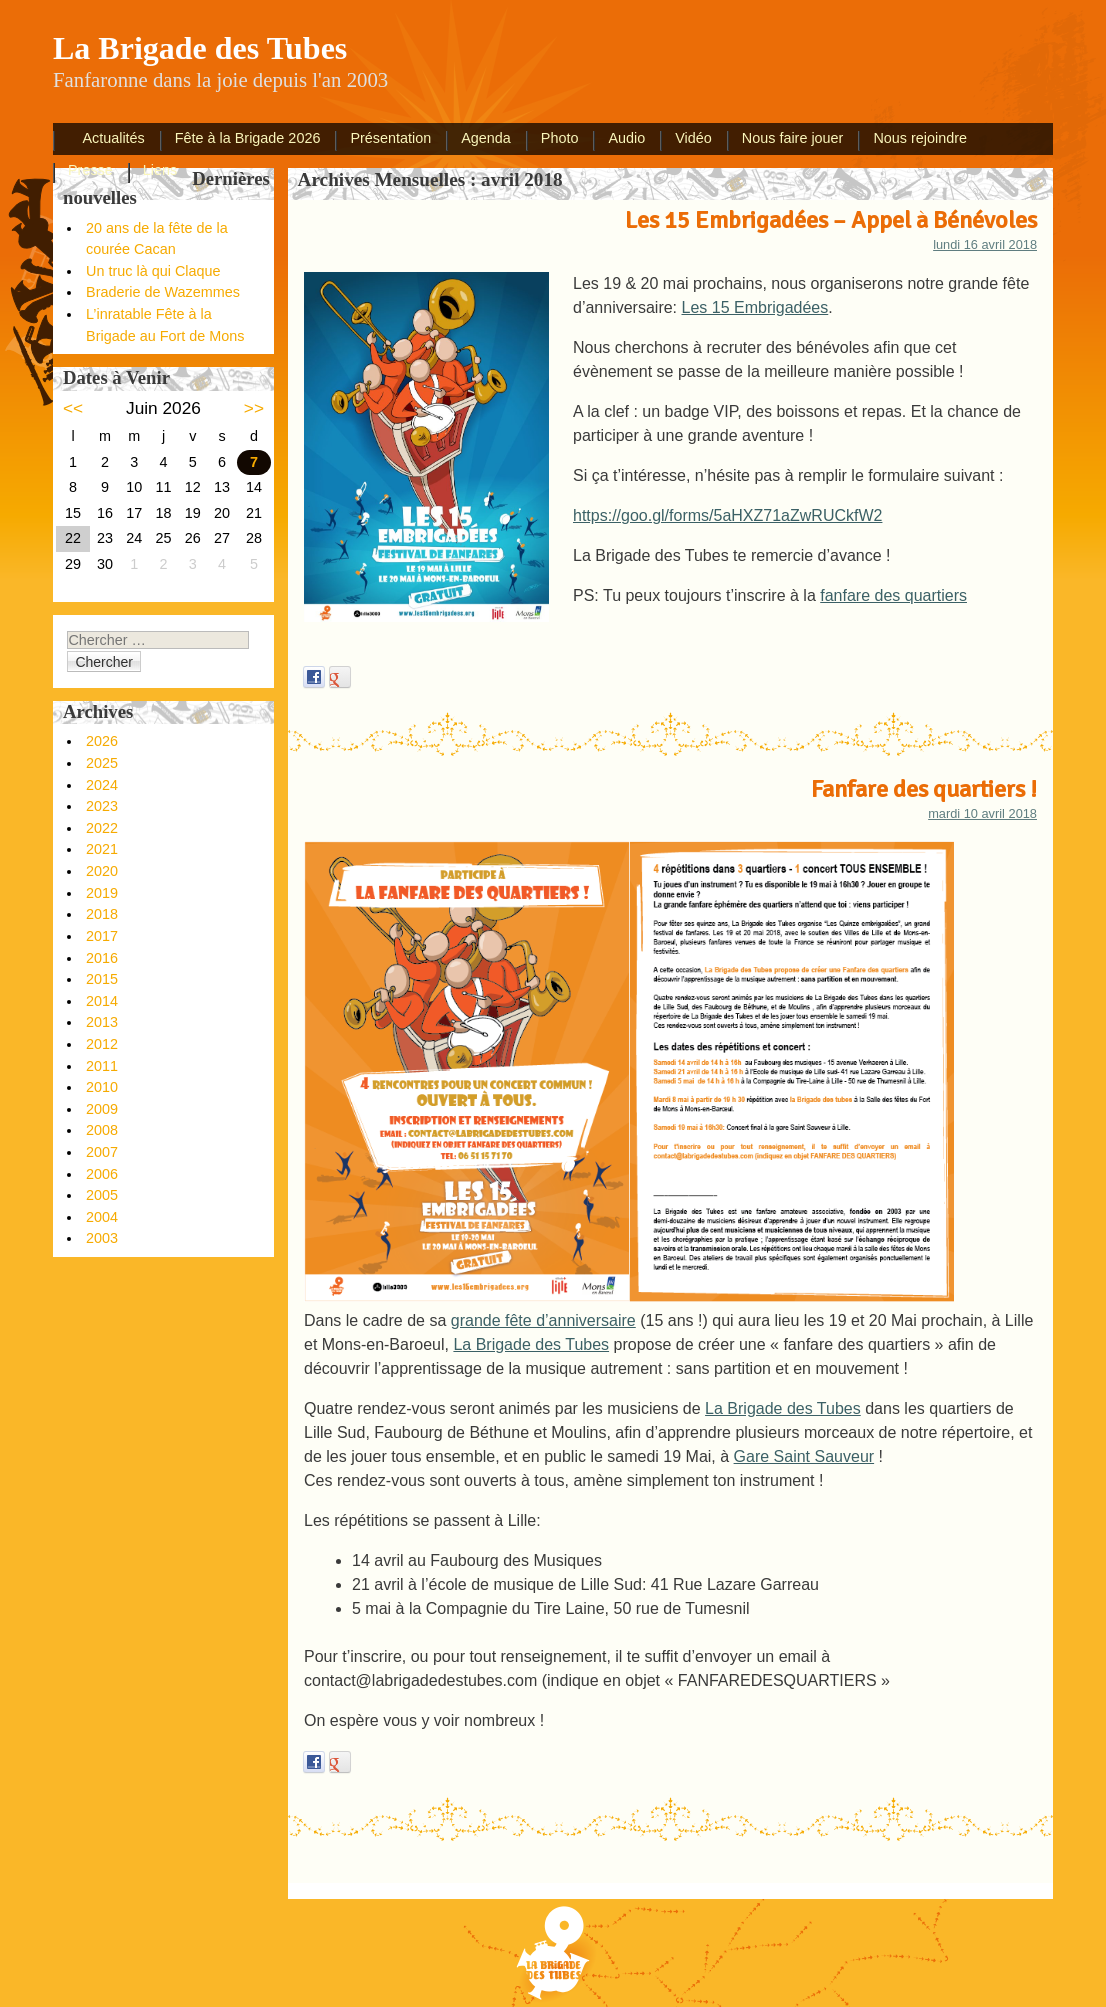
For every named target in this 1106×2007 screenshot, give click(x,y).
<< (73, 408)
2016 (102, 958)
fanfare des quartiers (893, 595)
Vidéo (693, 138)
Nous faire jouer (793, 138)
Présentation (390, 138)
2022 (102, 828)
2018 (102, 914)
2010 (102, 1087)
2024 (102, 785)
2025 (102, 763)
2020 (102, 871)
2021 (102, 849)
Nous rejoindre (920, 138)
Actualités (113, 138)
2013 (102, 1022)
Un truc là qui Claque (153, 271)
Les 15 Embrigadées (755, 307)
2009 (102, 1109)
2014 (102, 1001)
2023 (102, 806)
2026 (102, 741)
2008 (102, 1130)
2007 (102, 1152)
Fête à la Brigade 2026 (248, 138)
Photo (560, 138)
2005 (102, 1195)
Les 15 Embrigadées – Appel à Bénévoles (831, 220)
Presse (90, 170)
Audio (626, 138)
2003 (102, 1238)
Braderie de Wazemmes (163, 292)
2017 (102, 936)
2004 (102, 1217)
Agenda (486, 138)
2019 (102, 893)
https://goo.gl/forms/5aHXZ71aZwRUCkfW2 (727, 515)
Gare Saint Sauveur (804, 1456)
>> (254, 408)
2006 (102, 1174)
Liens (160, 170)
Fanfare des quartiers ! (924, 789)
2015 (102, 979)
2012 (102, 1044)
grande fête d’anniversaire (543, 1320)
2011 (102, 1066)
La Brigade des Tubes (531, 1344)
